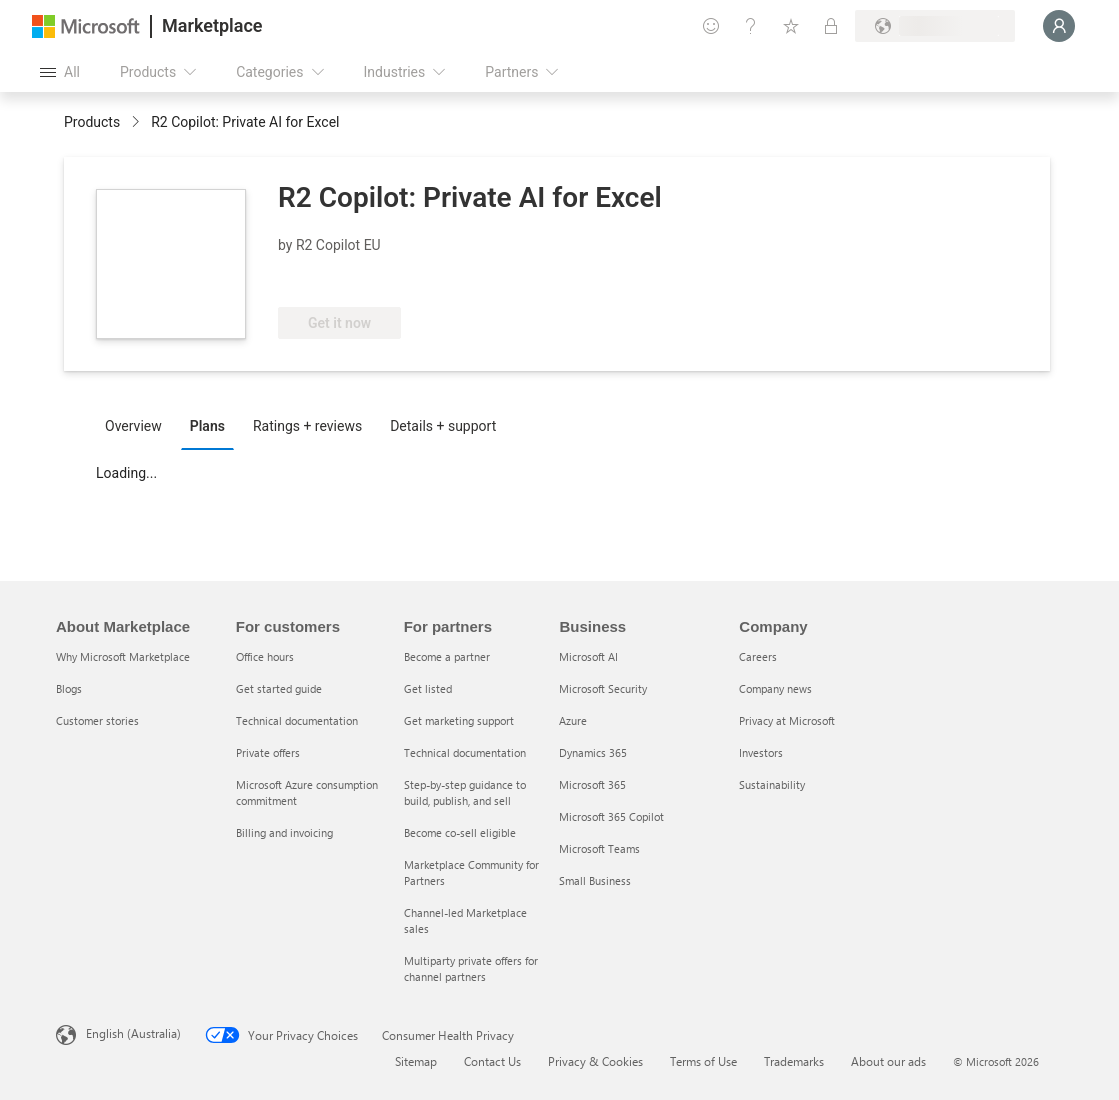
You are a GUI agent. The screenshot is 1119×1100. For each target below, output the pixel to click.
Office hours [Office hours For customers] (265, 656)
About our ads (888, 1061)
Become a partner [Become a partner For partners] (447, 656)
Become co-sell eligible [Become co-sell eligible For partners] (460, 832)
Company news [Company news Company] (775, 688)
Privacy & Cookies (595, 1061)
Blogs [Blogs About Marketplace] (69, 688)
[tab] (138, 425)
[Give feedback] (711, 26)
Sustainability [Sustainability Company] (772, 784)
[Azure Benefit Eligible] (359, 277)
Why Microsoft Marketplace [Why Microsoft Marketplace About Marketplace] (123, 656)
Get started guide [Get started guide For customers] (279, 688)
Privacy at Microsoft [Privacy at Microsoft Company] (787, 720)
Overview (133, 426)
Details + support (443, 426)
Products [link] (92, 122)
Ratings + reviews (307, 426)
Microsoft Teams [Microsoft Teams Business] (599, 848)
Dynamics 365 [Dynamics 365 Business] (593, 752)
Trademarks (794, 1061)
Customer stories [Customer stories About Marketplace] (97, 720)
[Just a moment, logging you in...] (1059, 26)
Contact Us (492, 1061)
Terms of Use (703, 1061)
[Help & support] (751, 26)
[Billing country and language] (935, 26)
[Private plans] (831, 26)
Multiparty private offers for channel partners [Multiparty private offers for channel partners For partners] (471, 968)
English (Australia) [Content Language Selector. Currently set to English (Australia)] (133, 1033)
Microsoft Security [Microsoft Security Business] (603, 688)
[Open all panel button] (60, 72)
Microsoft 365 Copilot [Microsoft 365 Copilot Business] (611, 816)
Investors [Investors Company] (761, 752)
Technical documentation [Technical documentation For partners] (465, 752)
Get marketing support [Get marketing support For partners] (459, 720)
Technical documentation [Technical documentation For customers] (297, 720)
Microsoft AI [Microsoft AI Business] (588, 656)
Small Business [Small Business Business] (595, 880)
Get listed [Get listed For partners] (428, 688)
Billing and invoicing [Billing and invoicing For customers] (284, 832)
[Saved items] (791, 26)
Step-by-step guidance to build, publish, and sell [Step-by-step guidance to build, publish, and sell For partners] (465, 792)
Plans (207, 426)
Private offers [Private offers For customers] (268, 752)
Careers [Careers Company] (758, 656)
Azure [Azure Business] (573, 720)
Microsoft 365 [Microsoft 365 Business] (592, 784)
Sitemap (416, 1061)
